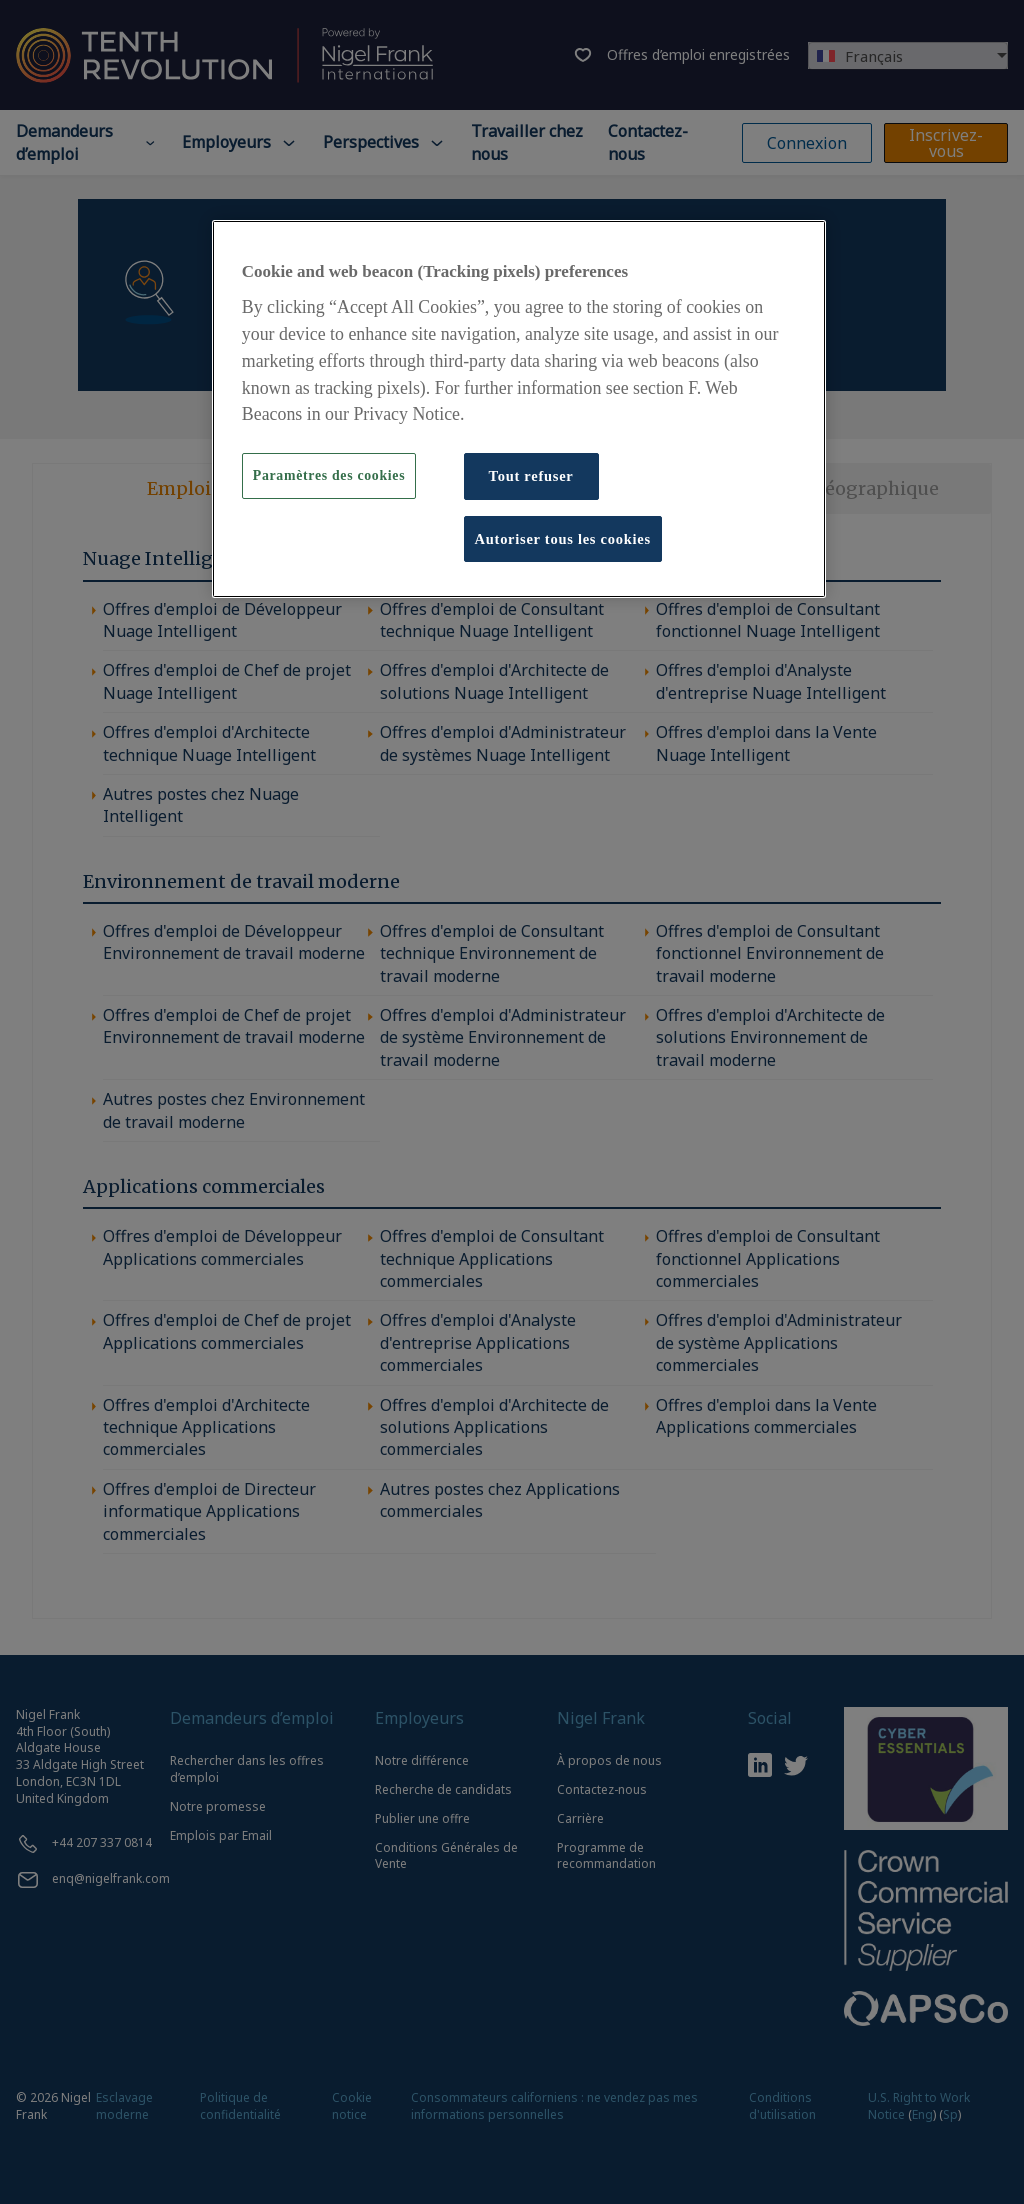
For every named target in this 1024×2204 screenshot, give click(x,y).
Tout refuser (531, 476)
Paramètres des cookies (329, 475)
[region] (519, 409)
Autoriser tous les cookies (563, 539)
